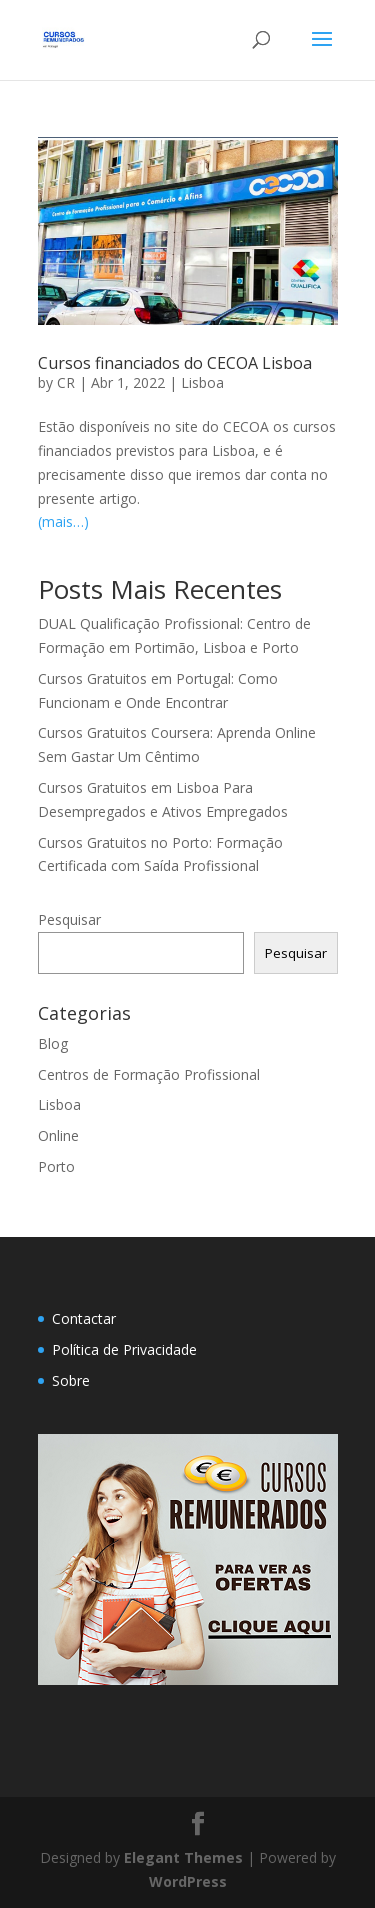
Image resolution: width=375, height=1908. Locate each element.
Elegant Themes (183, 1857)
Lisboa (202, 382)
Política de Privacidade (124, 1349)
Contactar (84, 1318)
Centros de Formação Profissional (149, 1074)
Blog (53, 1043)
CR (66, 382)
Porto (56, 1166)
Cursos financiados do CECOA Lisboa (175, 363)
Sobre (71, 1380)
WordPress (188, 1881)
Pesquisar (69, 919)
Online (58, 1135)
